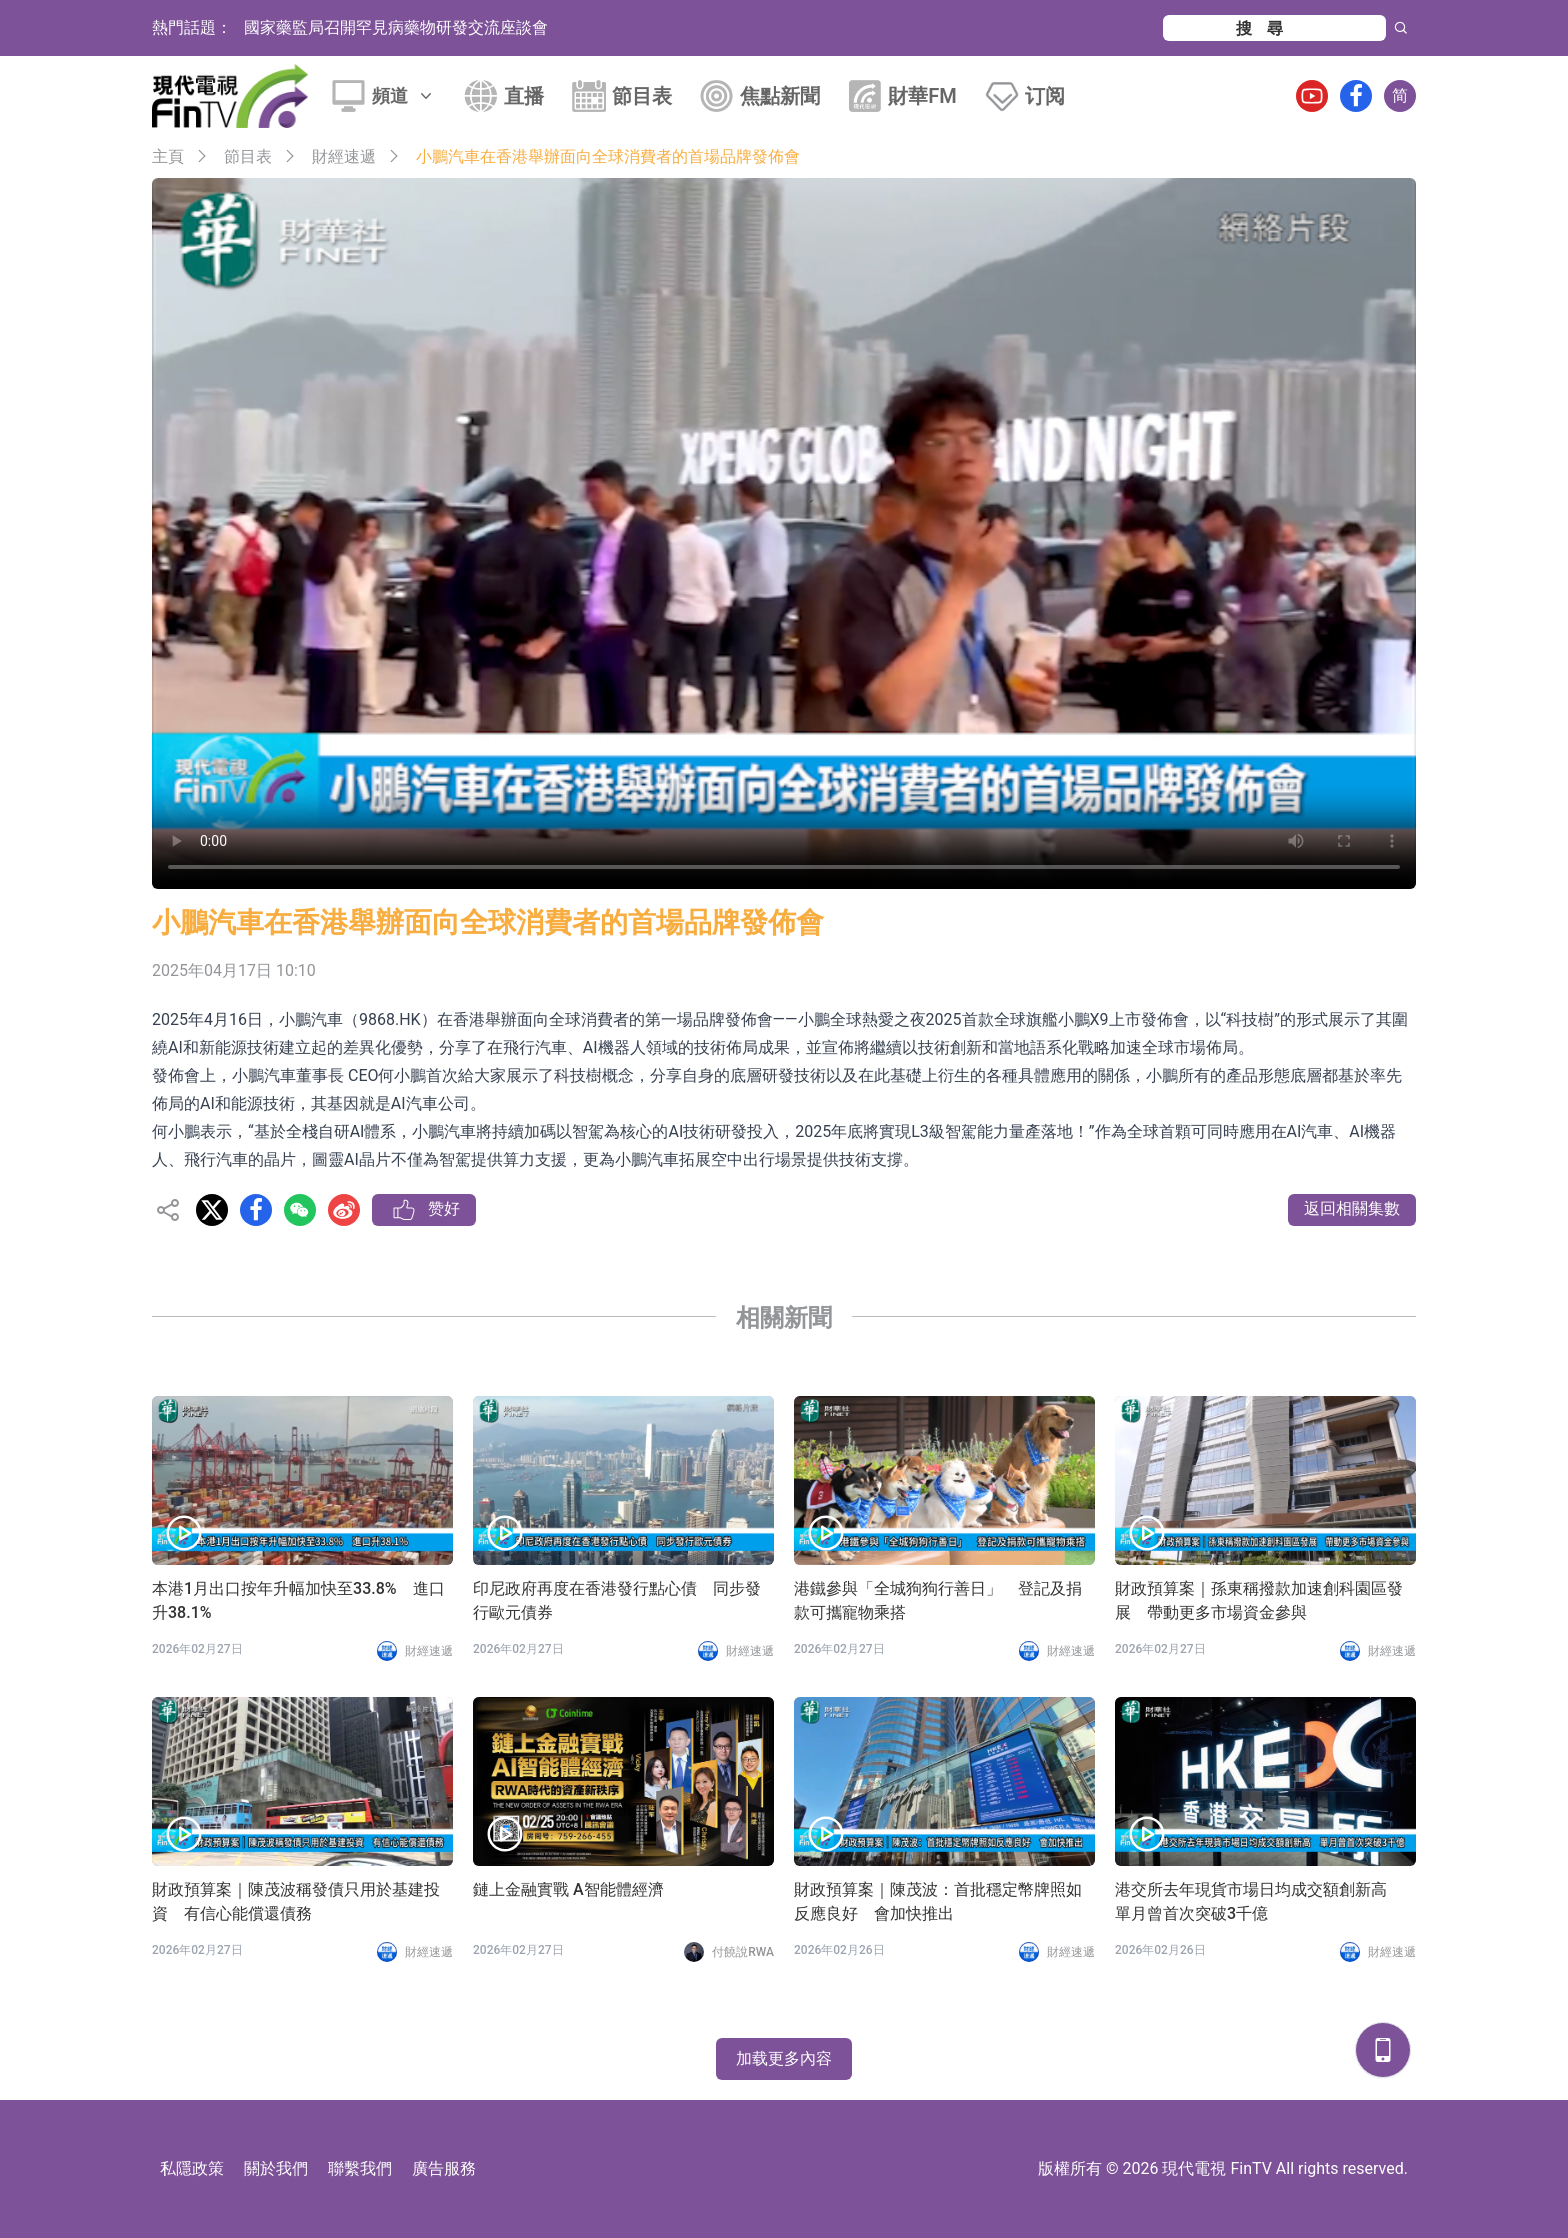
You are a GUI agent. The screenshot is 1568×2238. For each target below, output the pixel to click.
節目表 (642, 96)
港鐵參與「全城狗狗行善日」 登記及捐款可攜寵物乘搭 (938, 1600)
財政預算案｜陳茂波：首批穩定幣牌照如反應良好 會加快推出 (938, 1901)
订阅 (1045, 96)
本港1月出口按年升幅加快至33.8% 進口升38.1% (298, 1600)
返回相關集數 (1352, 1208)
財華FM (922, 96)
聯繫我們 (360, 2168)
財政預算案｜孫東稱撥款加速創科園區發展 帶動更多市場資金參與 (1259, 1600)
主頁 (168, 156)
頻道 (404, 95)
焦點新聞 (780, 96)
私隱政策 (192, 2168)
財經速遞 (344, 156)
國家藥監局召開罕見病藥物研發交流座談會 (396, 27)
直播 (524, 96)
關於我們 (276, 2168)
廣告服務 (444, 2168)
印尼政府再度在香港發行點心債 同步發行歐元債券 (617, 1600)
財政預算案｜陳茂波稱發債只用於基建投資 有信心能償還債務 (296, 1901)
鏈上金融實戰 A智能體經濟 (568, 1889)
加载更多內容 (784, 2058)
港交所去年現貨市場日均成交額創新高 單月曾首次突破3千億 (1259, 1901)
